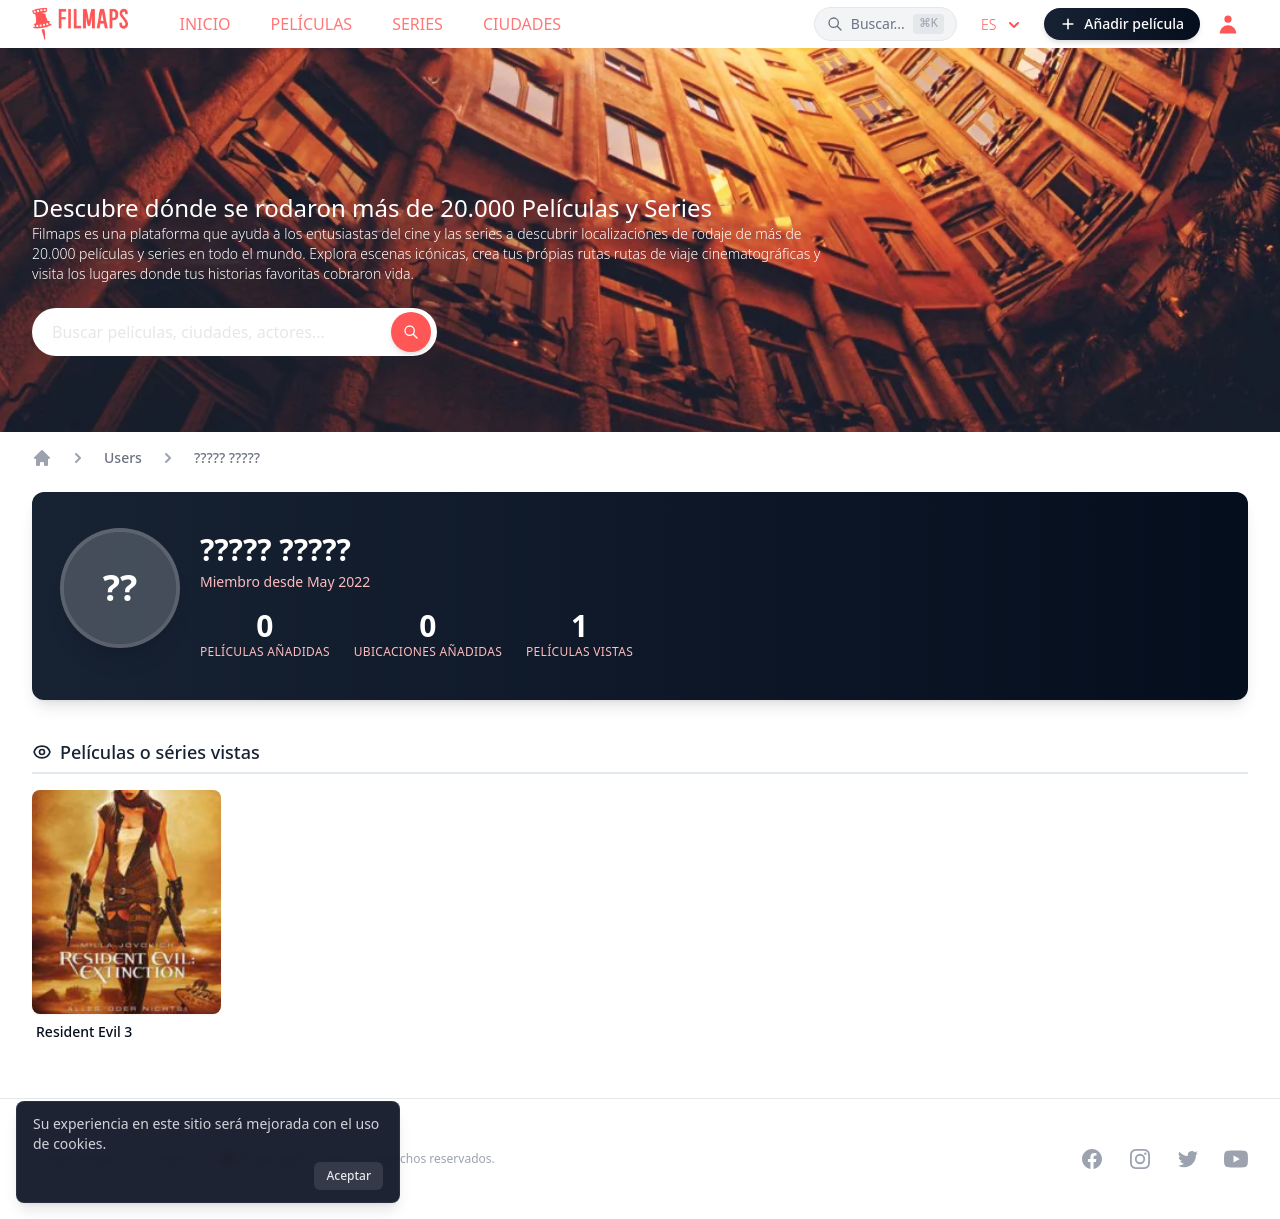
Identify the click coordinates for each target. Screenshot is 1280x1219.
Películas (312, 24)
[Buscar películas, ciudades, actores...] (885, 24)
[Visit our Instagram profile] (1140, 1159)
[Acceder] (1228, 24)
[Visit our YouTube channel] (1236, 1159)
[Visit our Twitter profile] (1188, 1159)
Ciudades (522, 24)
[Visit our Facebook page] (1092, 1159)
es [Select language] (1002, 25)
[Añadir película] (1122, 24)
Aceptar (348, 1175)
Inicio (205, 24)
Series (417, 24)
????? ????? (227, 457)
